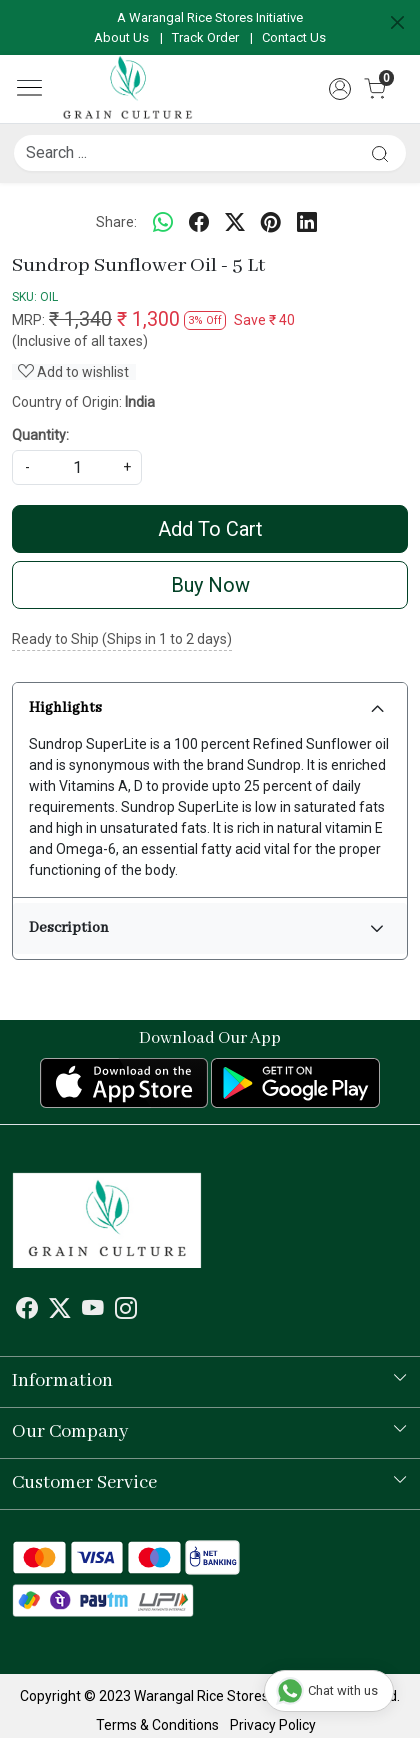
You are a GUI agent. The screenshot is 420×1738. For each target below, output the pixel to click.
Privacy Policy (273, 1725)
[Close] (397, 22)
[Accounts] (340, 89)
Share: (116, 222)
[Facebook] (27, 1312)
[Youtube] (93, 1312)
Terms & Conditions (157, 1725)
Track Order (205, 37)
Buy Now (210, 585)
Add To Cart (210, 529)
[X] (60, 1312)
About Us (121, 37)
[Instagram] (126, 1312)
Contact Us (294, 37)
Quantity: (40, 435)
